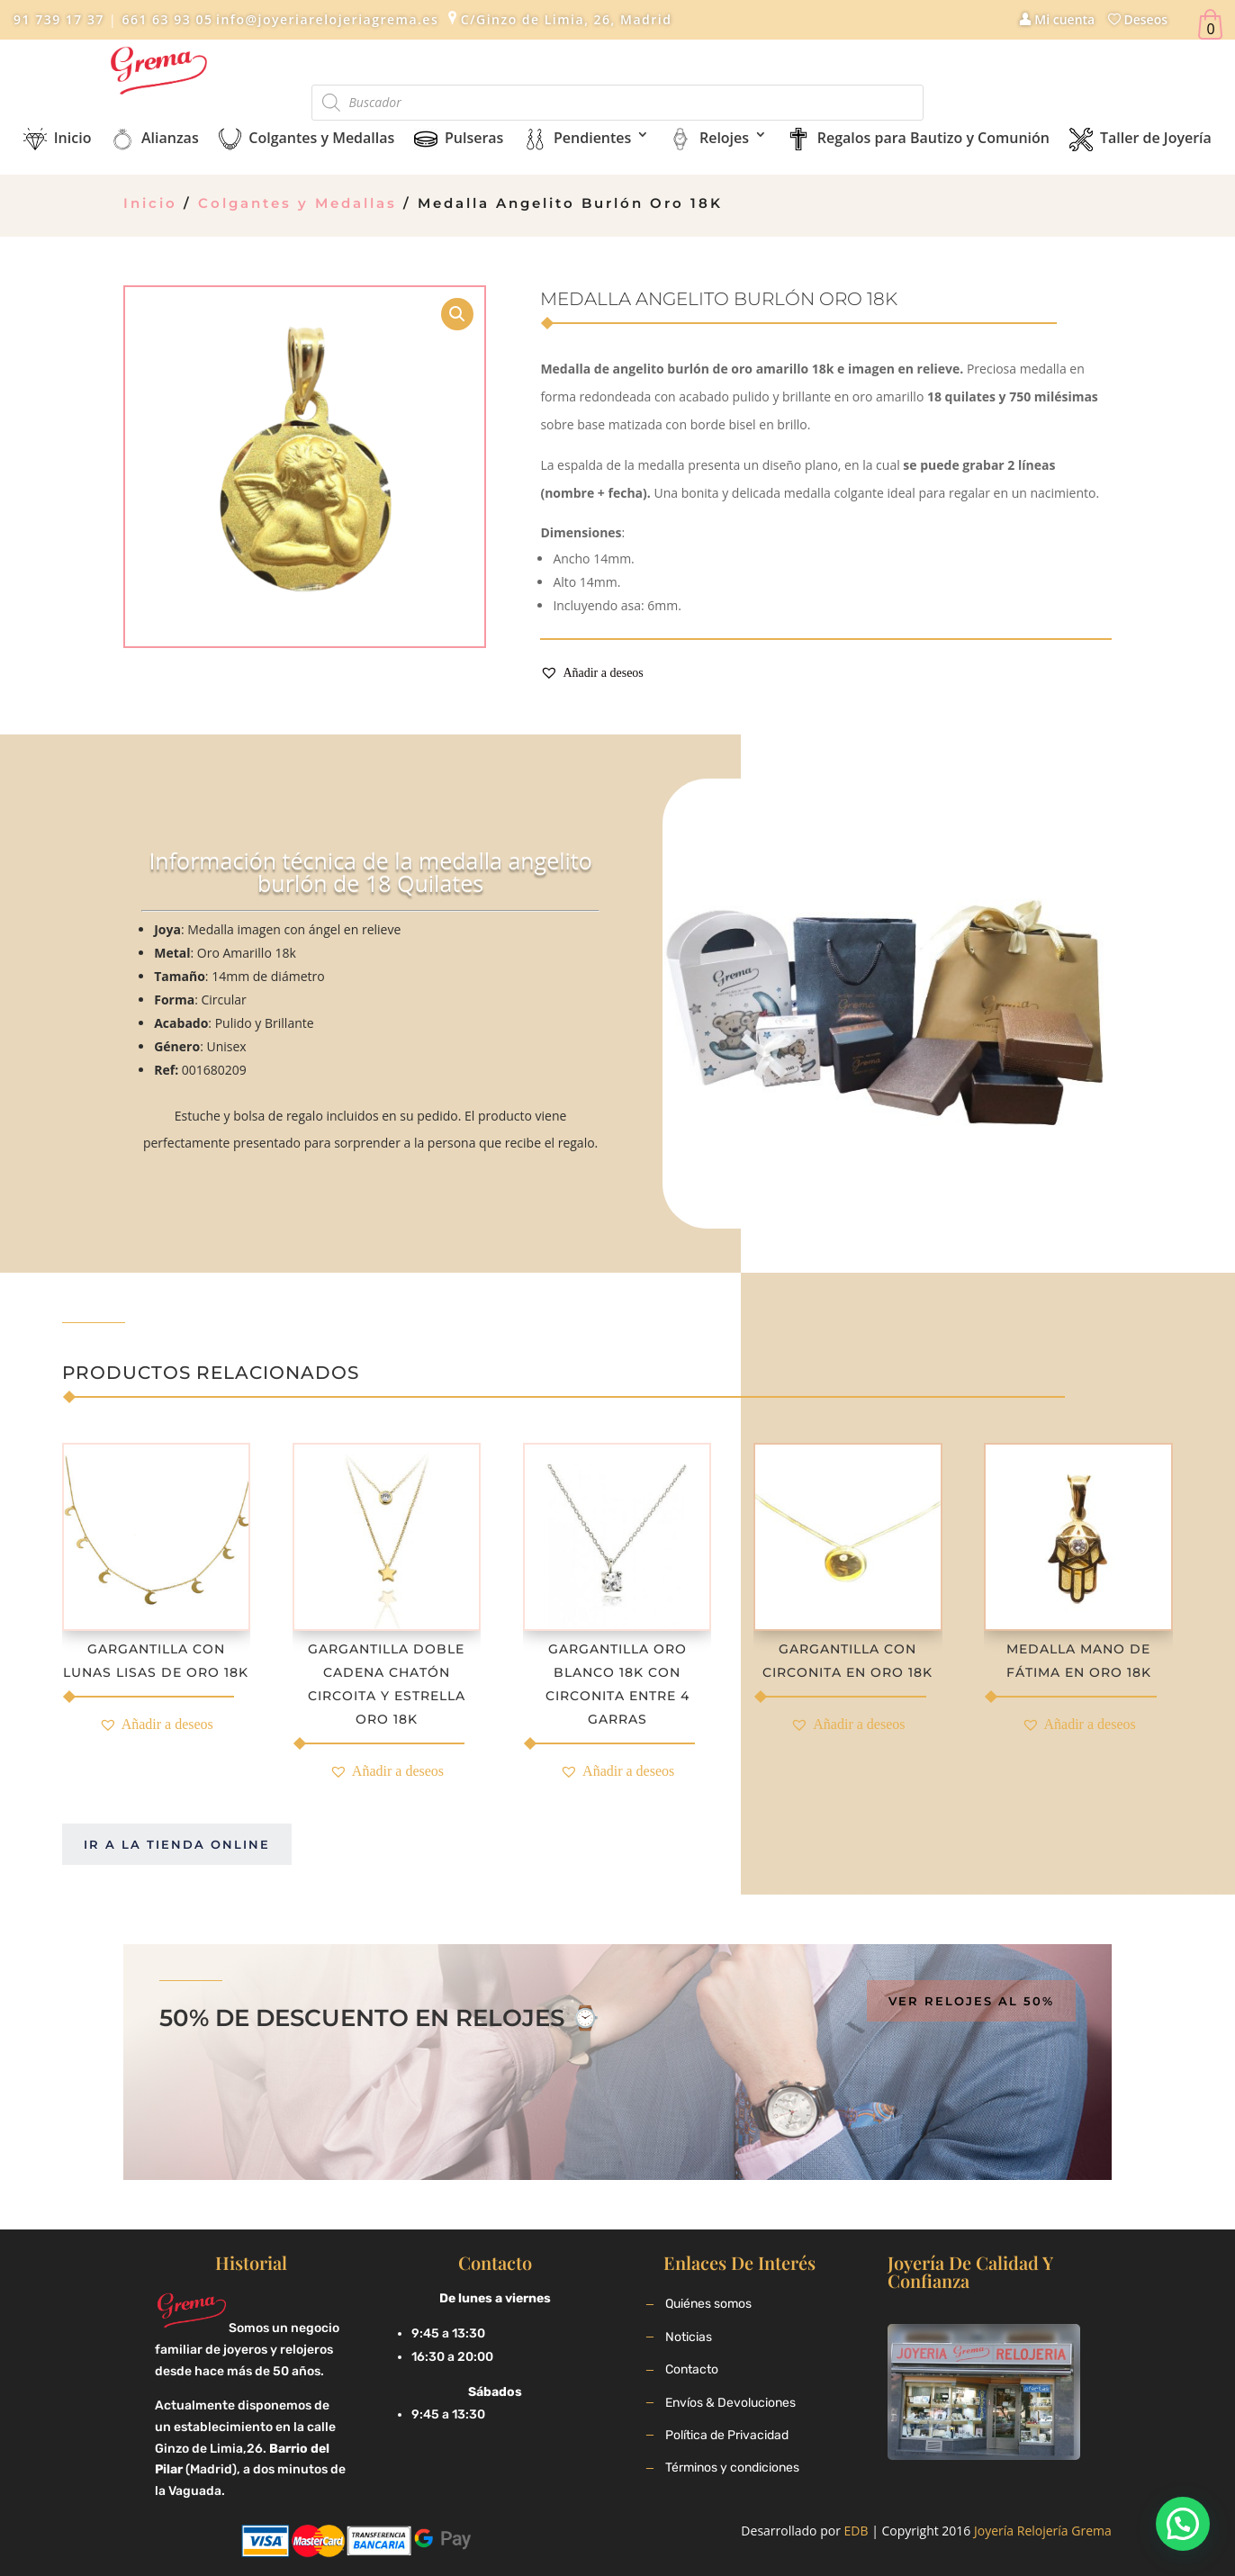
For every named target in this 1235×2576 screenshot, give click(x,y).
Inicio (150, 203)
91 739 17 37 (59, 19)
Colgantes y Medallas (297, 203)
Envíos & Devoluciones (730, 2402)
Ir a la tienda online (177, 1844)
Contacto (691, 2369)
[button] (591, 673)
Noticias (688, 2337)
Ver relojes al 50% (971, 2001)
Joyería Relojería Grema (1043, 2530)
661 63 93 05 (164, 19)
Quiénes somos (708, 2303)
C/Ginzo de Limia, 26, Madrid (566, 19)
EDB (856, 2530)
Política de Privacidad (727, 2435)
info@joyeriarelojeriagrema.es (327, 19)
